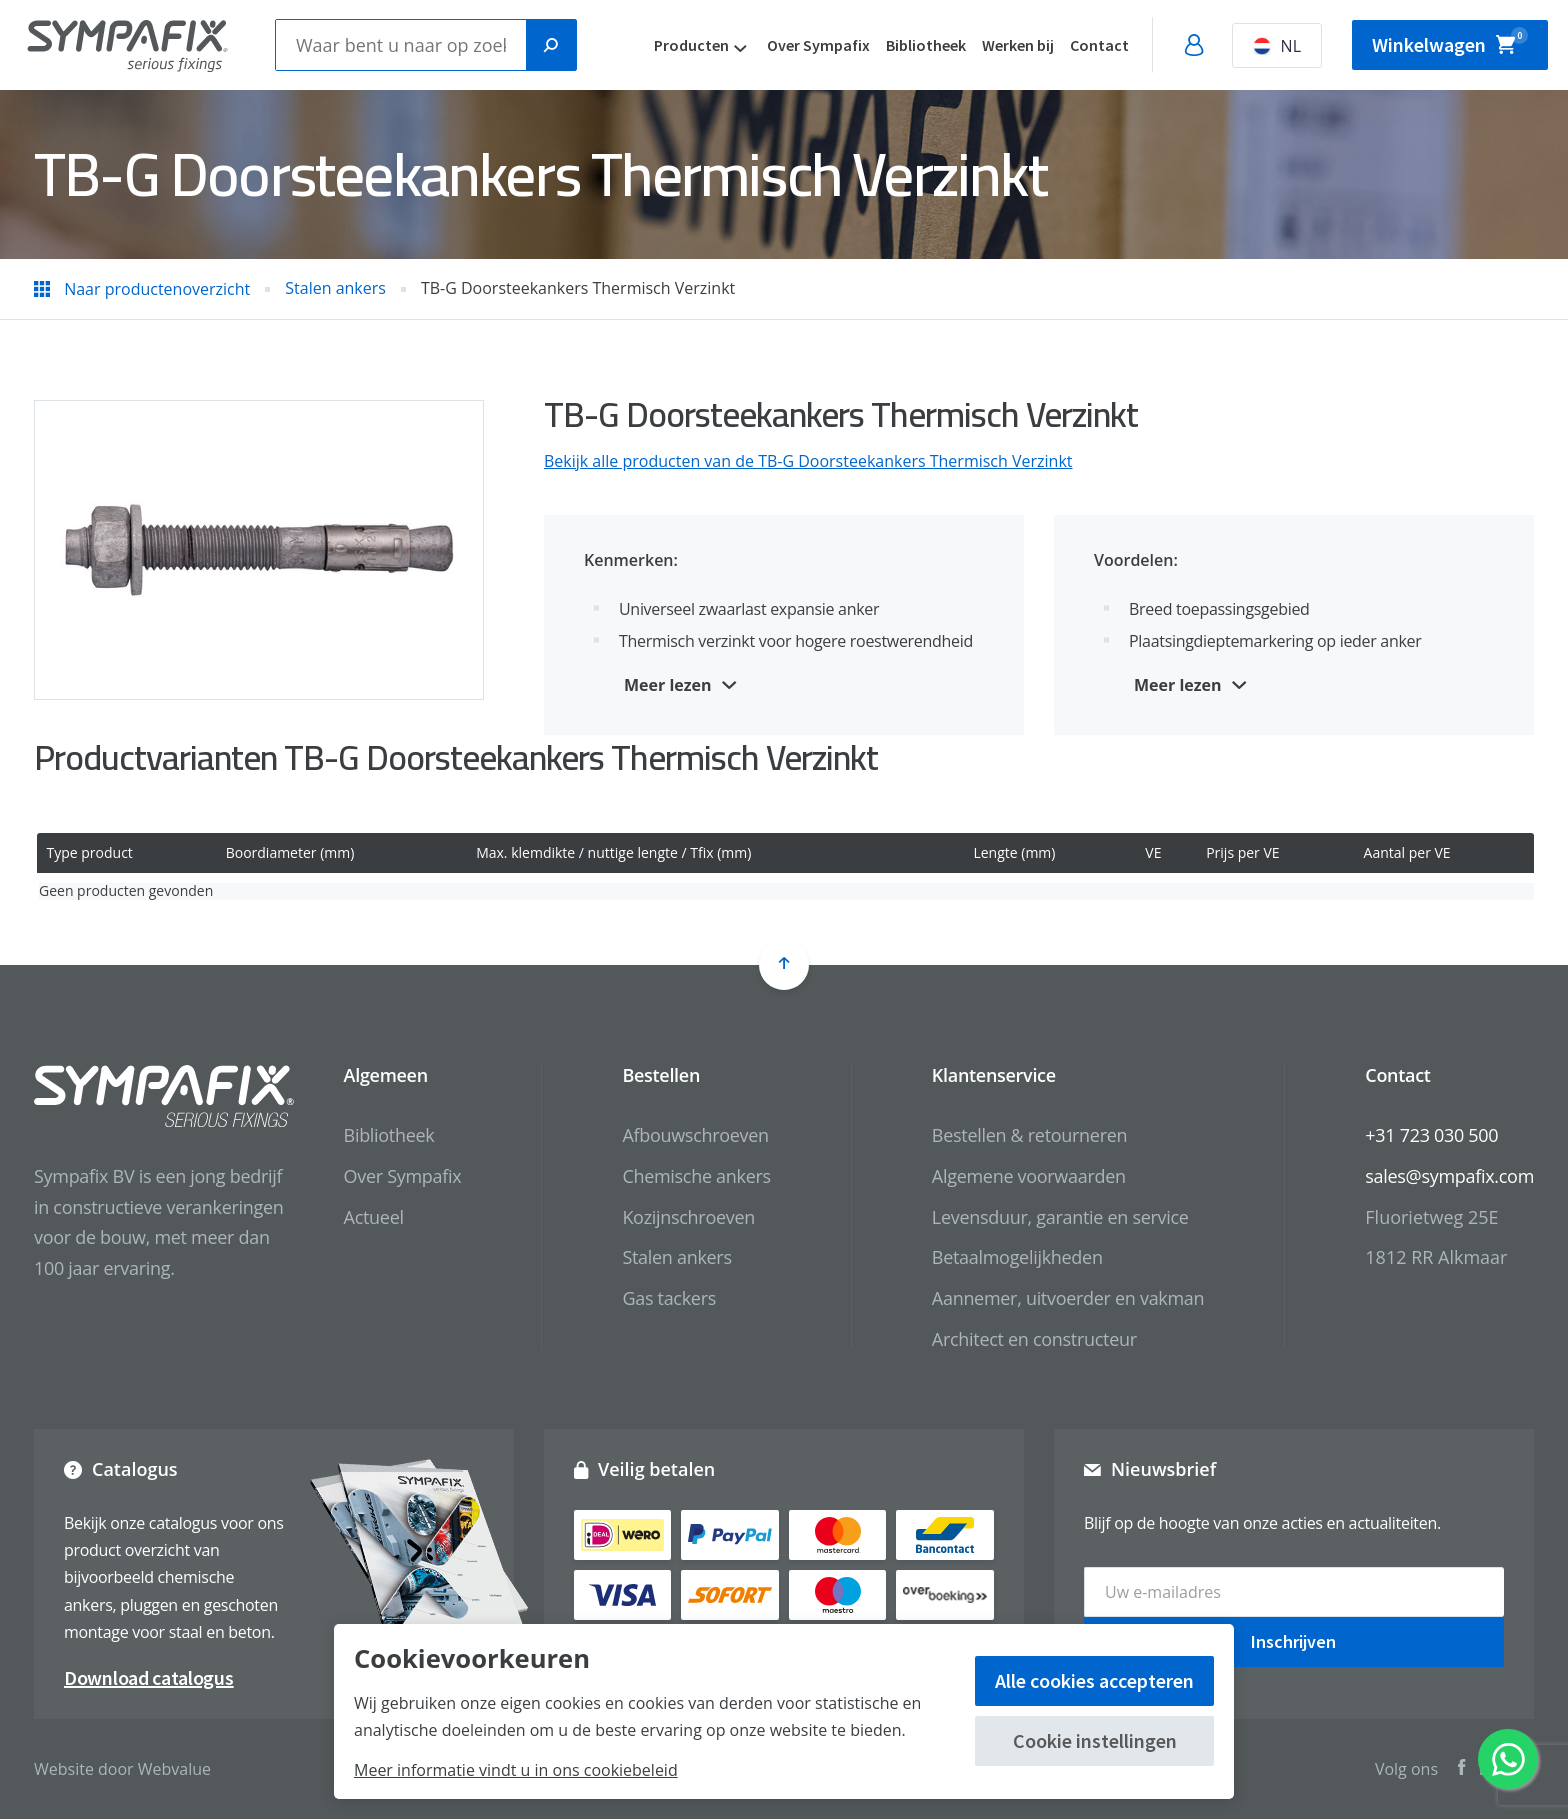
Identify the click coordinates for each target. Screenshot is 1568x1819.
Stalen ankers (676, 1257)
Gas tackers (669, 1298)
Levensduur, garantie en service (1060, 1217)
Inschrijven (1293, 1641)
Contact (1099, 45)
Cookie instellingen (1095, 1740)
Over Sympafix (818, 45)
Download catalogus (149, 1677)
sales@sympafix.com (1449, 1176)
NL (1277, 46)
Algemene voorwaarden (1029, 1176)
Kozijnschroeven (688, 1217)
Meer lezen (668, 685)
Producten (691, 45)
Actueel (374, 1217)
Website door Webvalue (122, 1769)
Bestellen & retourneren (1029, 1135)
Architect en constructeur (1034, 1339)
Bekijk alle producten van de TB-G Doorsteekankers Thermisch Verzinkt (808, 461)
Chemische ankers (696, 1176)
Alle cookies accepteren (1094, 1680)
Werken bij (1018, 45)
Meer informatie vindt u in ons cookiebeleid (516, 1770)
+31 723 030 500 (1431, 1135)
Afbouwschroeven (695, 1135)
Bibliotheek (926, 45)
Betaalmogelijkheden (1017, 1257)
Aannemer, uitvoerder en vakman (1068, 1298)
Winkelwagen (1450, 42)
